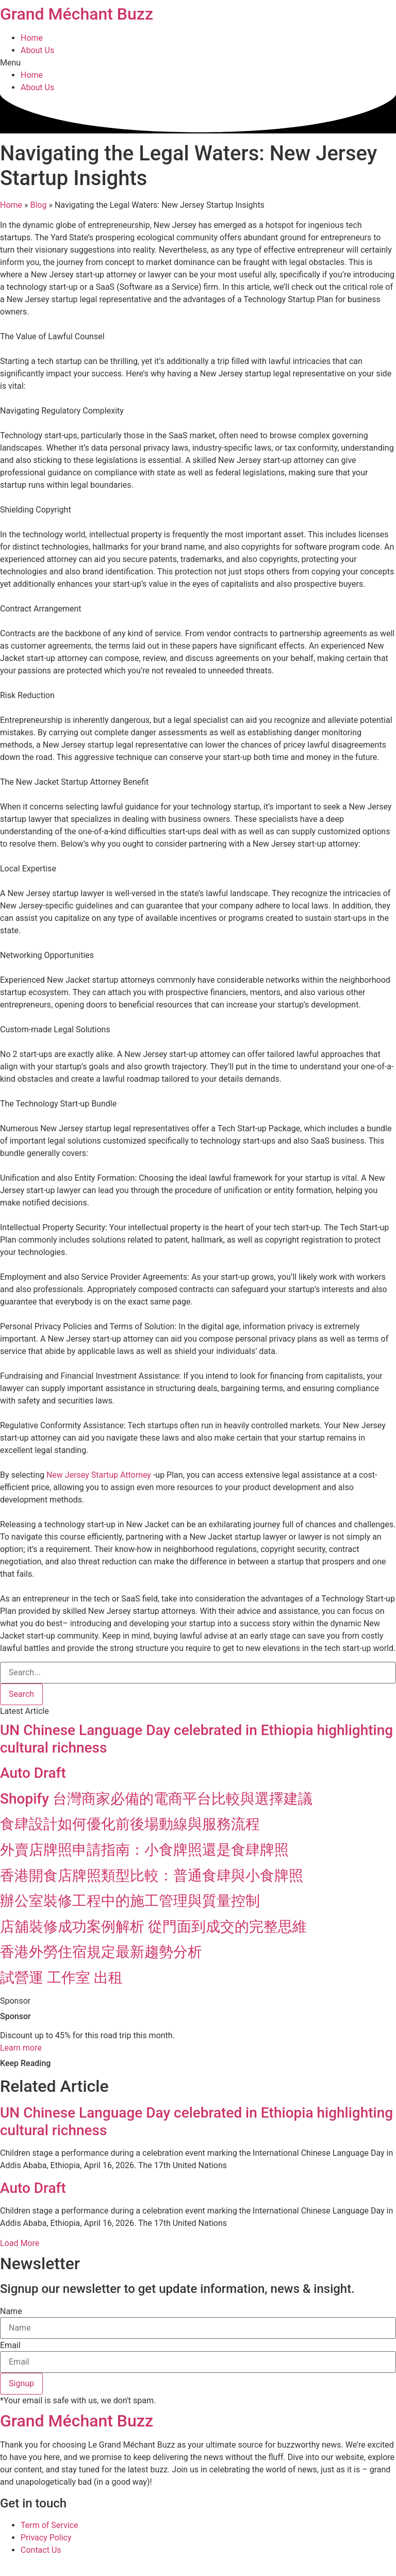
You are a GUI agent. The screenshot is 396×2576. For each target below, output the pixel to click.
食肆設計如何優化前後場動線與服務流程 (130, 1823)
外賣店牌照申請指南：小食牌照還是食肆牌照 (144, 1849)
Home (32, 38)
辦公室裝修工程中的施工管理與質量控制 (130, 1900)
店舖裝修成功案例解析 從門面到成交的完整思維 (153, 1926)
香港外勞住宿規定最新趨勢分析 (101, 1951)
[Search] (21, 1694)
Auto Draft (33, 1772)
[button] (198, 63)
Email (10, 2345)
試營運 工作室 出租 (61, 1977)
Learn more (21, 2048)
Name (11, 2311)
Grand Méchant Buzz (76, 14)
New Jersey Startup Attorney (98, 1475)
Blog (38, 205)
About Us (37, 50)
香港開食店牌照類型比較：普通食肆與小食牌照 (151, 1875)
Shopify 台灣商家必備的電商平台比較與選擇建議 (156, 1798)
